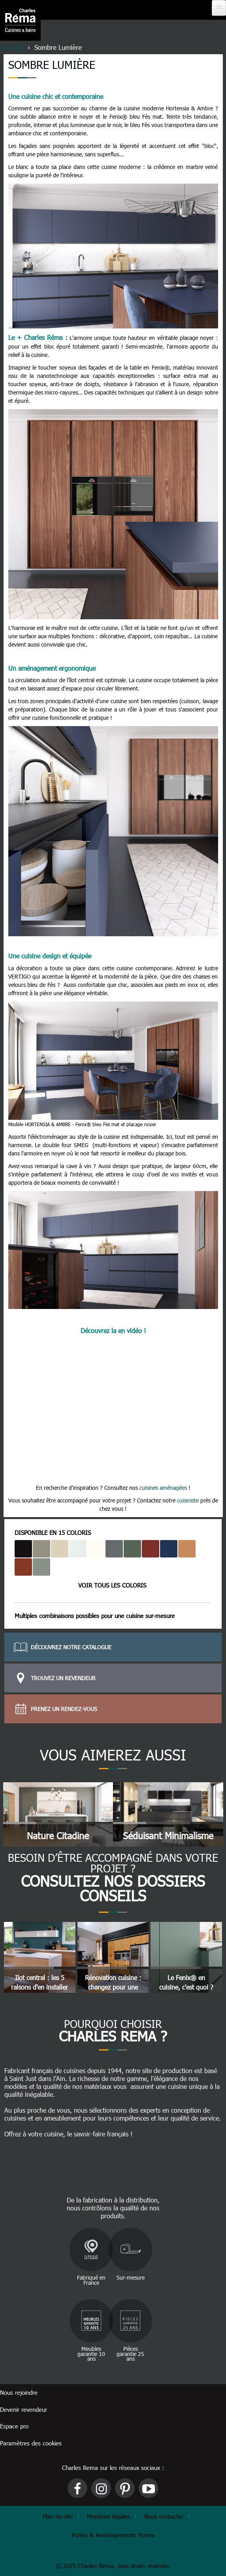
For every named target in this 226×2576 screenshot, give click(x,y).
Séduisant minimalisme (168, 1835)
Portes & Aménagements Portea (113, 2535)
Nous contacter (163, 2516)
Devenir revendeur (23, 2409)
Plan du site (58, 2516)
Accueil (13, 47)
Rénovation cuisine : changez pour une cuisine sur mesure (113, 1987)
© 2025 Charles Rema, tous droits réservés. (113, 2566)
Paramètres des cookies (31, 2443)
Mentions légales (108, 2516)
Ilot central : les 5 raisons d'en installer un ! (39, 1987)
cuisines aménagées (163, 1487)
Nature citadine (58, 1835)
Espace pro (14, 2426)
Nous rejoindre (19, 2392)
